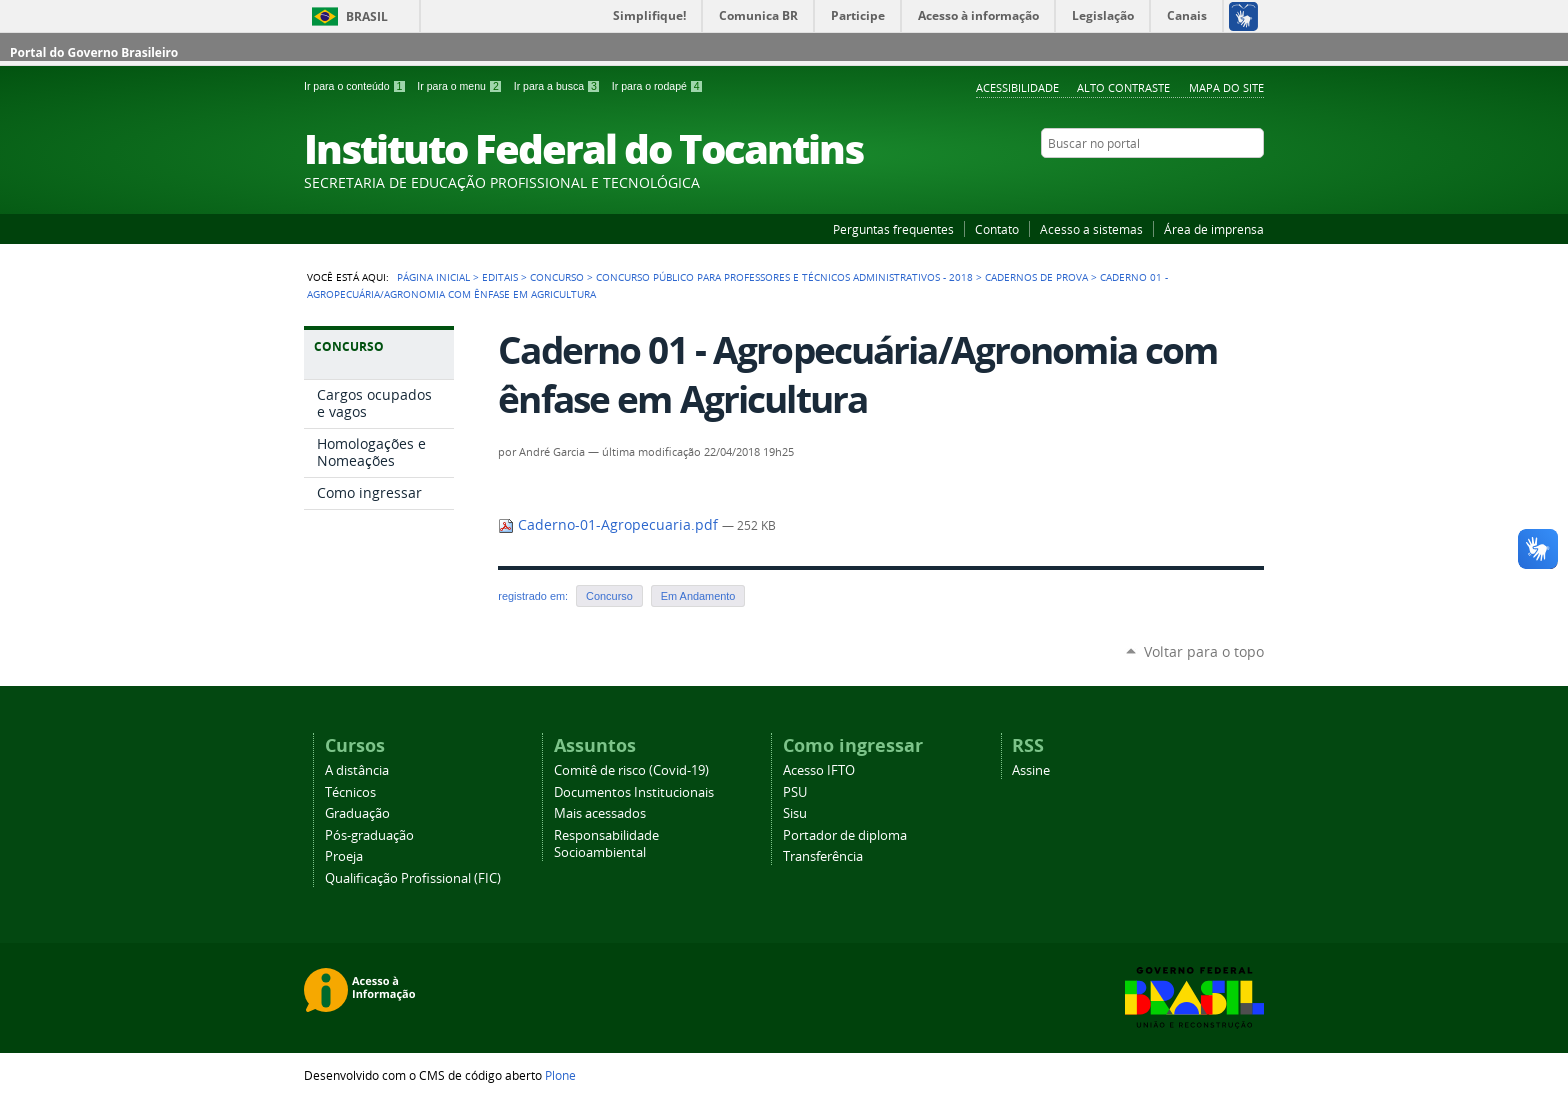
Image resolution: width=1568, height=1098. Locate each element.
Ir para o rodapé (658, 86)
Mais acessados (600, 813)
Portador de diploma (845, 835)
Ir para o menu (461, 86)
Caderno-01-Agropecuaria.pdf (610, 525)
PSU (795, 792)
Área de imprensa (1214, 229)
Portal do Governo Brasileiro (94, 52)
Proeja (344, 856)
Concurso (557, 277)
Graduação (357, 813)
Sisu (795, 813)
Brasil (367, 16)
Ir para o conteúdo (356, 86)
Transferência (823, 856)
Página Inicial (433, 277)
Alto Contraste (1123, 87)
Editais (500, 277)
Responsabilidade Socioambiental (606, 844)
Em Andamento (698, 596)
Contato (997, 229)
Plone (560, 1075)
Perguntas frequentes (893, 229)
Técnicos (350, 792)
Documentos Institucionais (634, 792)
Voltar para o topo (1204, 651)
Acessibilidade (1017, 87)
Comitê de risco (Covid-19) (631, 770)
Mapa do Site (1226, 87)
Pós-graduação (369, 835)
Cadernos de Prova (1036, 277)
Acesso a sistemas (1091, 229)
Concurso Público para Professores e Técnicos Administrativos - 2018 (784, 277)
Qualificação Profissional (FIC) (413, 878)
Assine (1031, 770)
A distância (357, 770)
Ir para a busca (559, 86)
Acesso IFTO (819, 770)
